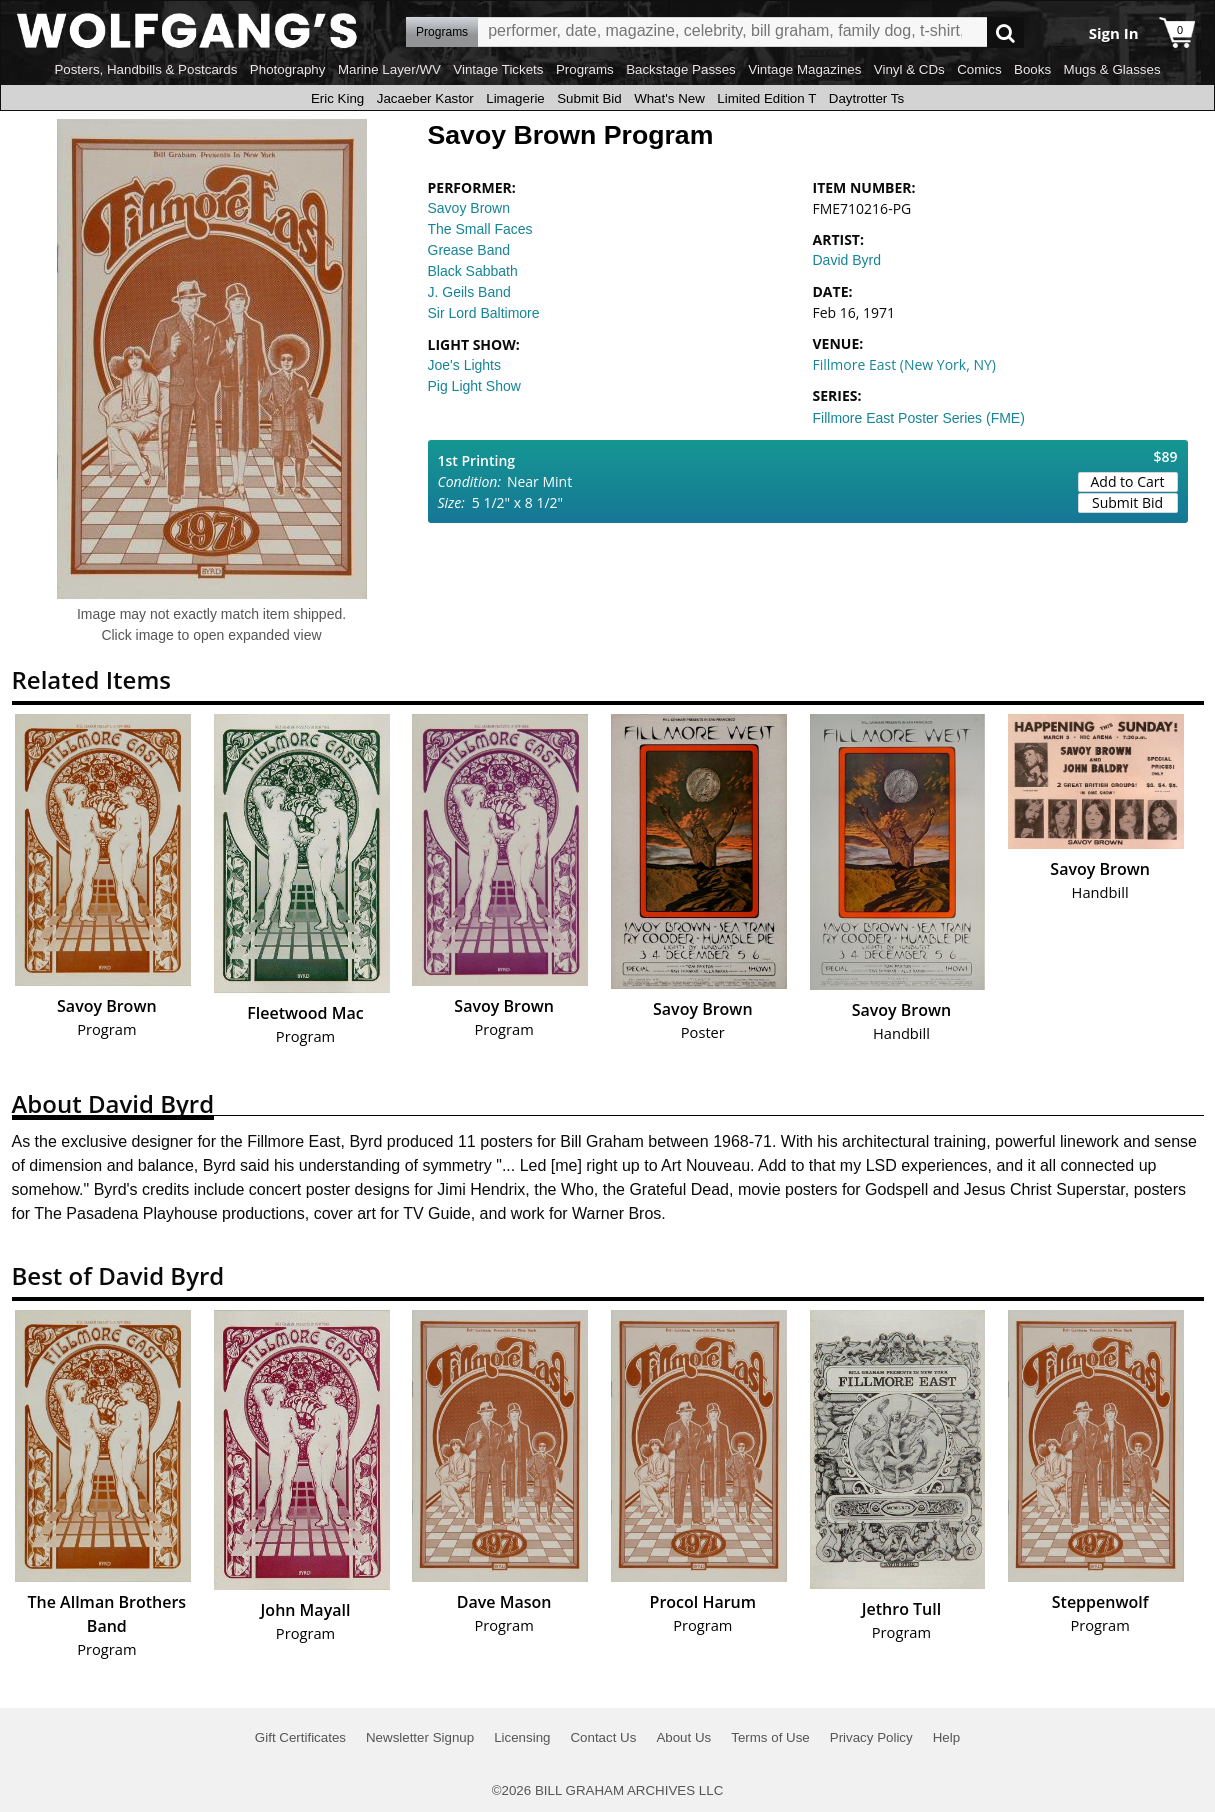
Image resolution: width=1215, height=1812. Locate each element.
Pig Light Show (474, 386)
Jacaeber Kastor (425, 98)
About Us (683, 1737)
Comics (979, 69)
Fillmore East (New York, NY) (904, 364)
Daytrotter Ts (866, 98)
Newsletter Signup (420, 1737)
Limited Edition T (766, 98)
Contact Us (603, 1737)
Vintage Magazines (804, 69)
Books (1032, 69)
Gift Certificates (300, 1737)
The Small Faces (480, 229)
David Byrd (847, 260)
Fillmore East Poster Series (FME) (919, 418)
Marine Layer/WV (389, 69)
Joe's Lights (465, 365)
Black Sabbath (473, 271)
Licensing (522, 1737)
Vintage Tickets (498, 69)
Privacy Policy (871, 1737)
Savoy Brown (469, 208)
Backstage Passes (681, 69)
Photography (288, 69)
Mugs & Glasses (1112, 69)
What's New (669, 98)
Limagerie (515, 98)
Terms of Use (770, 1737)
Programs (585, 69)
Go (1005, 32)
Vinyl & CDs (909, 69)
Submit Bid (589, 98)
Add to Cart (1128, 481)
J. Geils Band (469, 292)
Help (946, 1737)
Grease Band (469, 250)
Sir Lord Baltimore (484, 313)
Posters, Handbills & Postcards (145, 69)
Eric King (337, 98)
